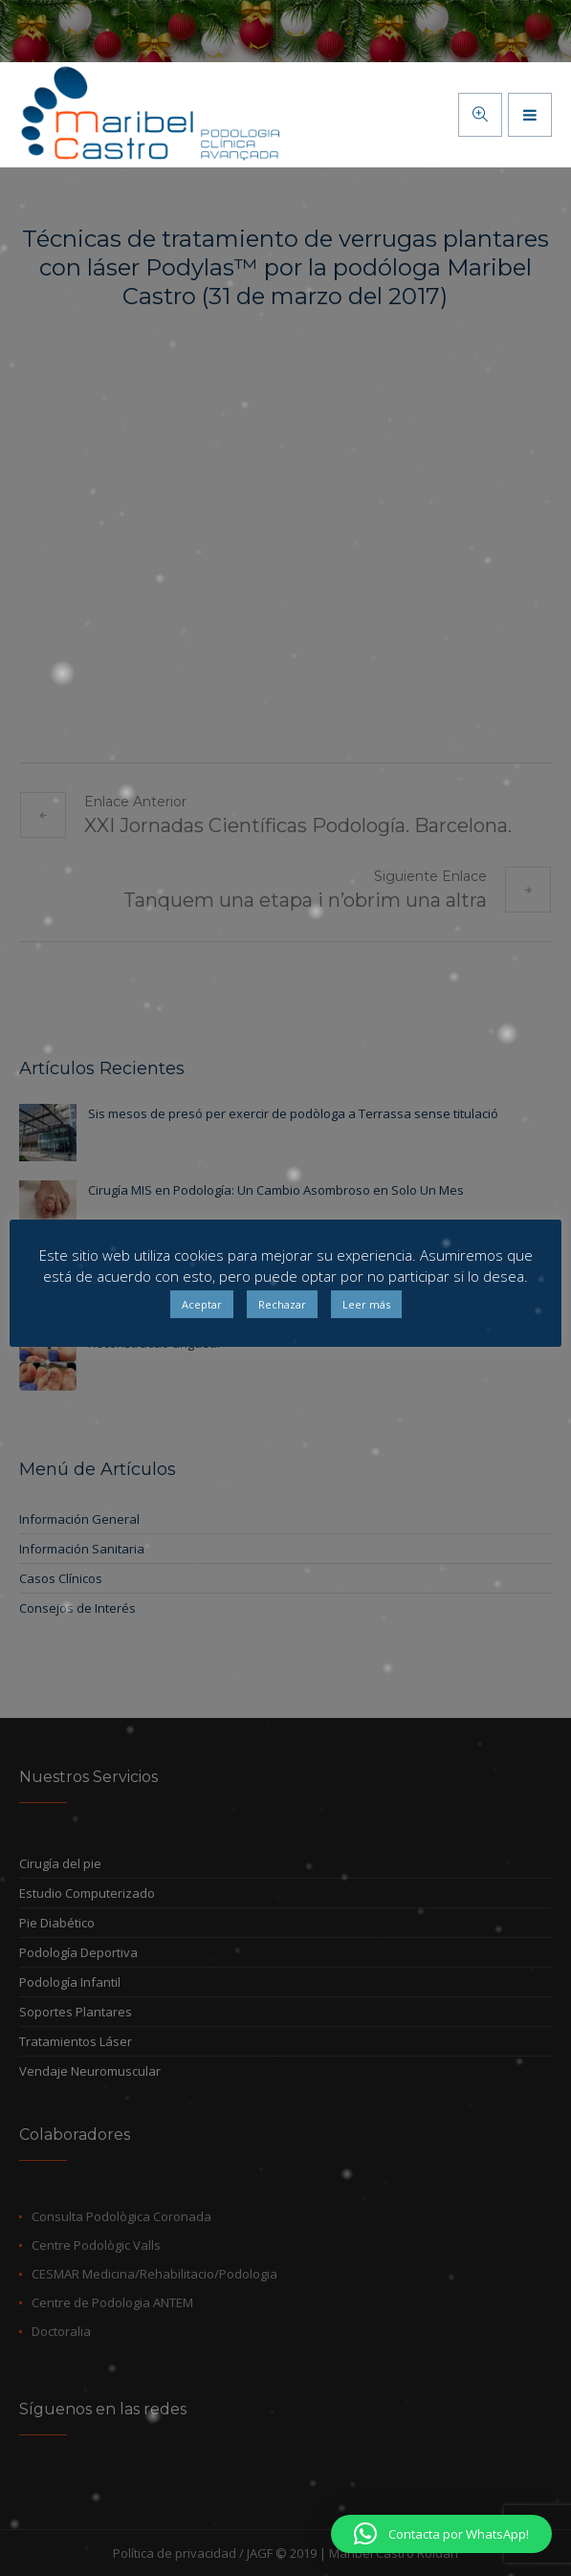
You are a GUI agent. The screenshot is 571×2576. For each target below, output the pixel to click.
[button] (441, 2534)
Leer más (366, 1304)
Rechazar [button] (282, 1304)
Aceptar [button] (202, 1304)
